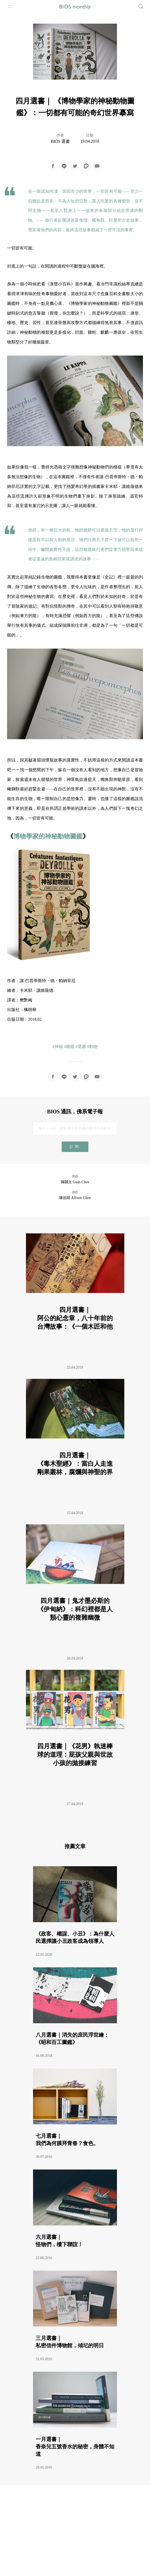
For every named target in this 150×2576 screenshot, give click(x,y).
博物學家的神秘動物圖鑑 (48, 836)
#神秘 (57, 1046)
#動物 (92, 1046)
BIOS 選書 (60, 141)
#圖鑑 (69, 1046)
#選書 (81, 1046)
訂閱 (75, 1147)
